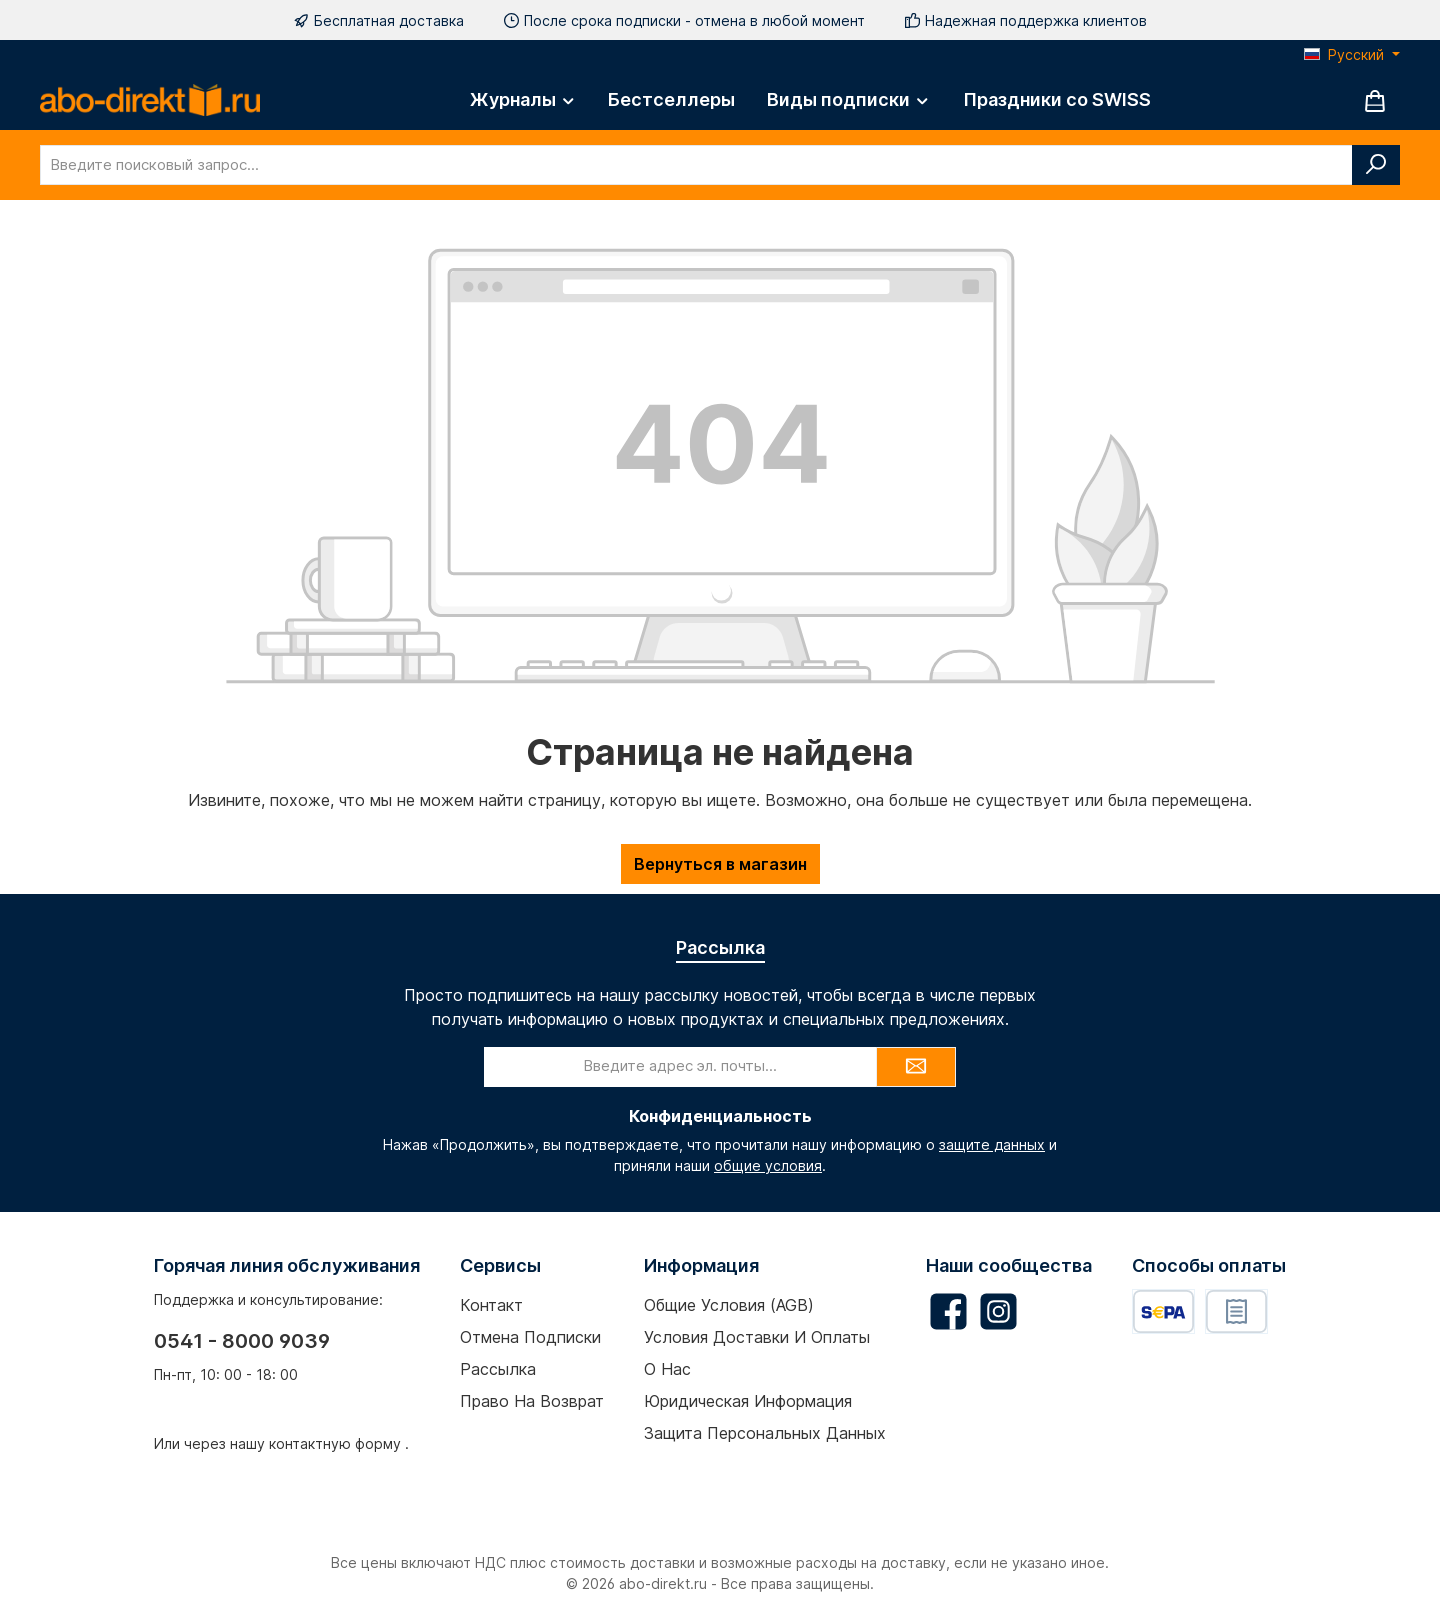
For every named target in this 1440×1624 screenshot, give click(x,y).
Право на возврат (532, 1401)
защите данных (992, 1144)
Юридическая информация (748, 1401)
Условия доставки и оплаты (757, 1337)
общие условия (768, 1165)
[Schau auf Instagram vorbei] (998, 1311)
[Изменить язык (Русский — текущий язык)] (1352, 55)
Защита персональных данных (765, 1433)
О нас (667, 1369)
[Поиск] (1376, 165)
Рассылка (498, 1369)
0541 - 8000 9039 (242, 1341)
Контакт (491, 1305)
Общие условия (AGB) (729, 1305)
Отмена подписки (530, 1337)
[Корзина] (1375, 100)
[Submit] (916, 1067)
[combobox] (696, 165)
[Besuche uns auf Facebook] (948, 1311)
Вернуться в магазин (720, 864)
